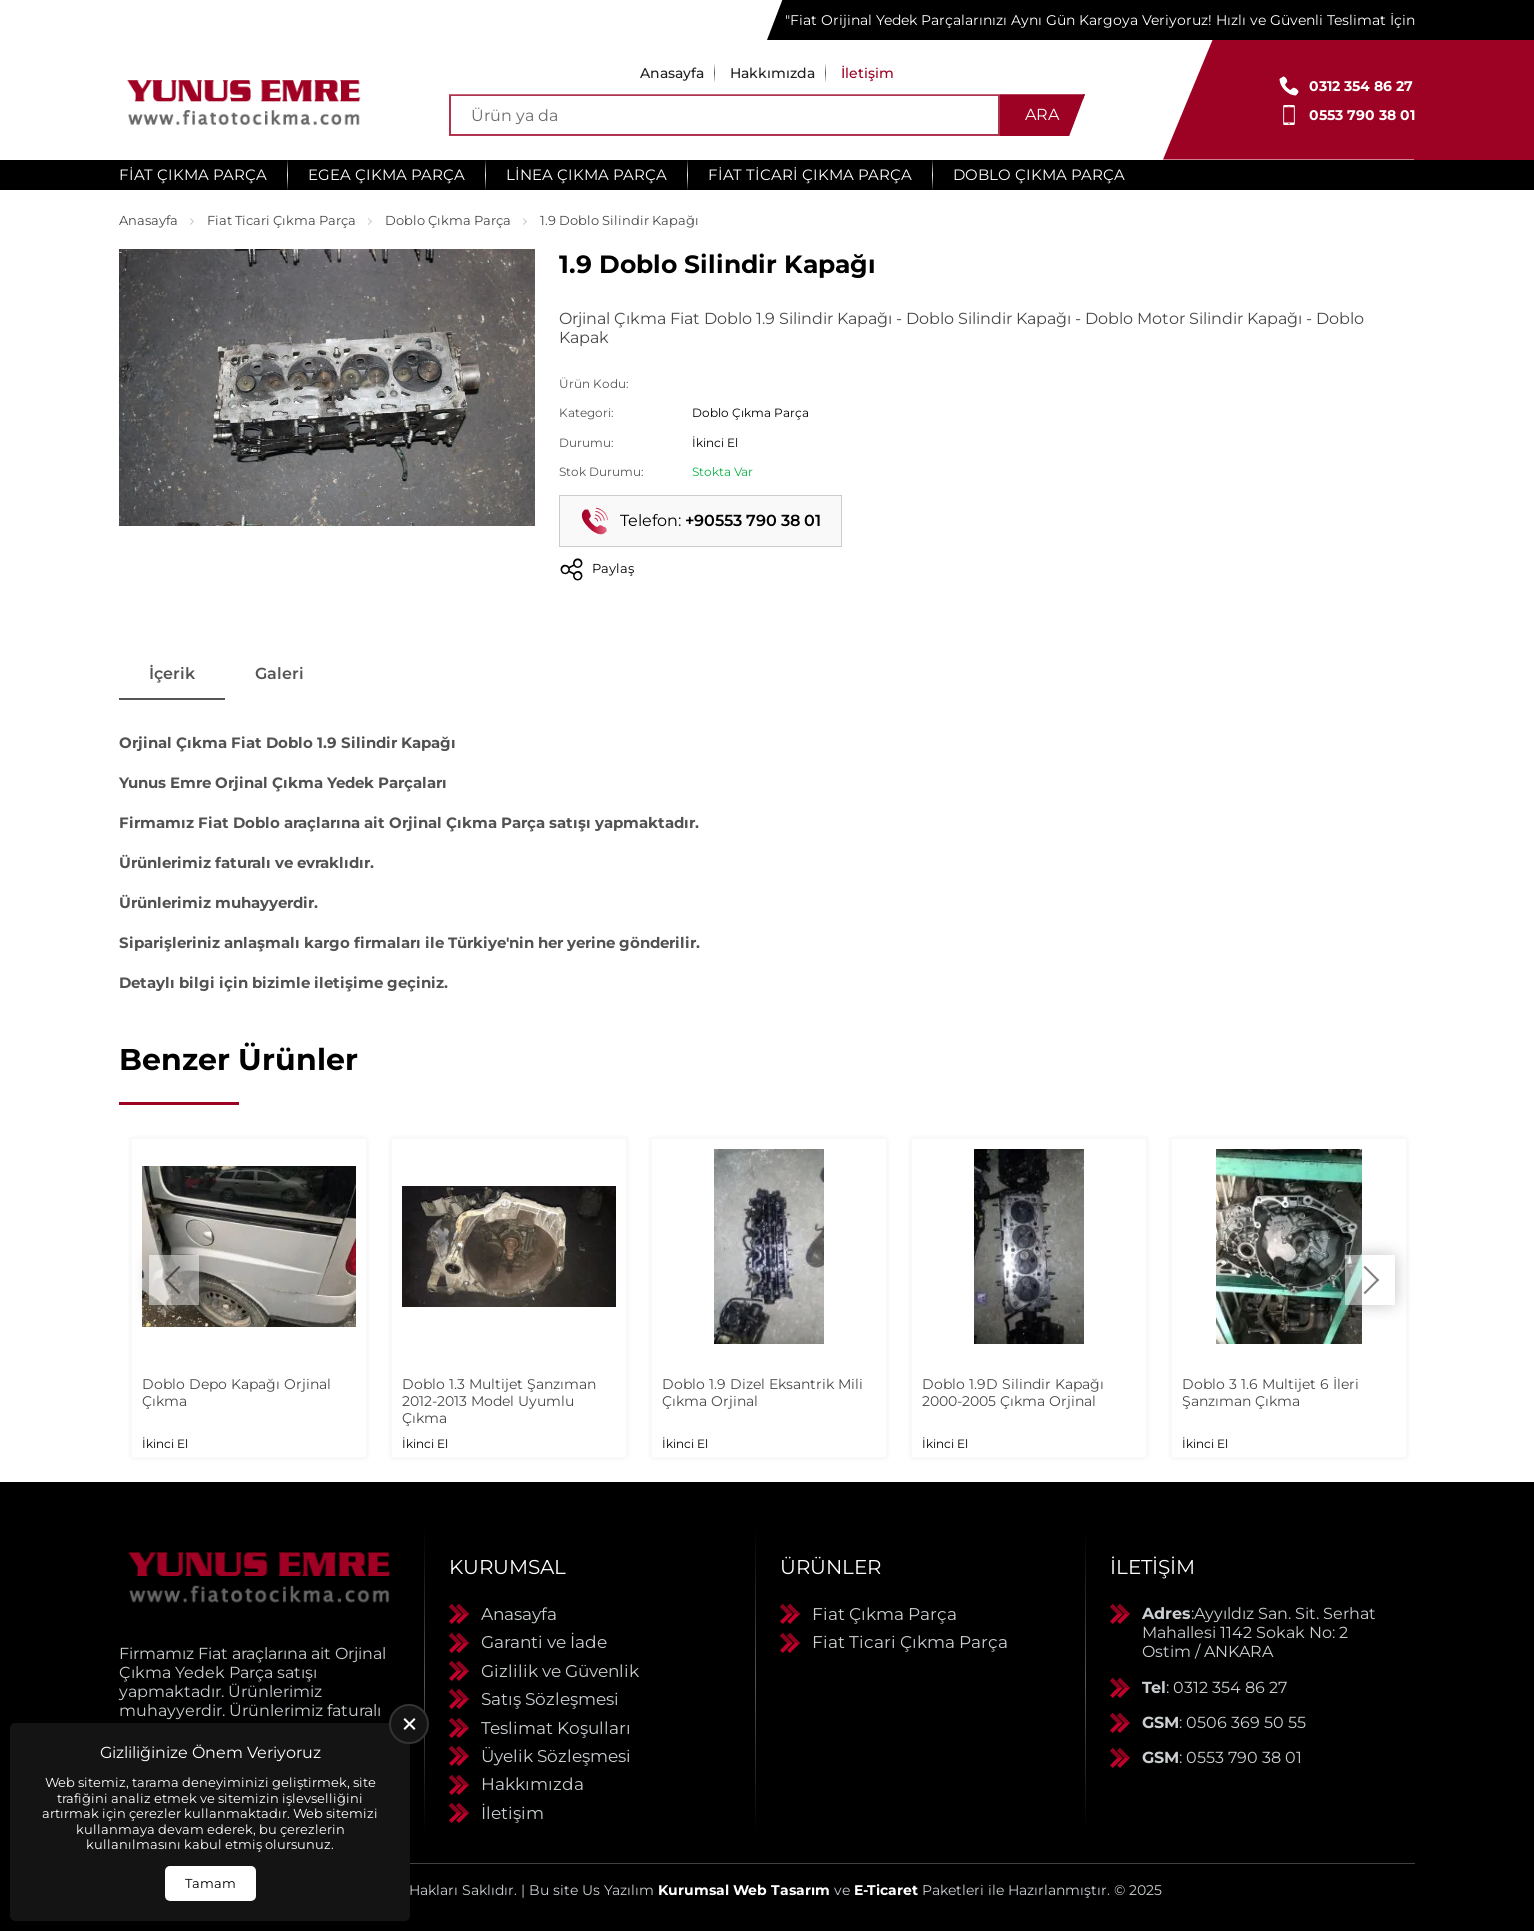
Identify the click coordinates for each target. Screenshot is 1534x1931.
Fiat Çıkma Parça (193, 174)
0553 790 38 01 (1362, 115)
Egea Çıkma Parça (386, 174)
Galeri (279, 673)
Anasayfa (672, 73)
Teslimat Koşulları (556, 1728)
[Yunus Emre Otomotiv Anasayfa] (244, 100)
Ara (1042, 114)
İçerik (172, 673)
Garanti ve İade (544, 1642)
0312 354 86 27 (1361, 86)
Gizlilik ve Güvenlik (560, 1671)
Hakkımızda (772, 73)
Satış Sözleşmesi (550, 1699)
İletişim (867, 73)
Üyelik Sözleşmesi (556, 1756)
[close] (409, 1724)
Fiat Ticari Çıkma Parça (810, 174)
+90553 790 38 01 (753, 520)
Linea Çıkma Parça (586, 174)
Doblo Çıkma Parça (1039, 174)
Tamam (210, 1883)
